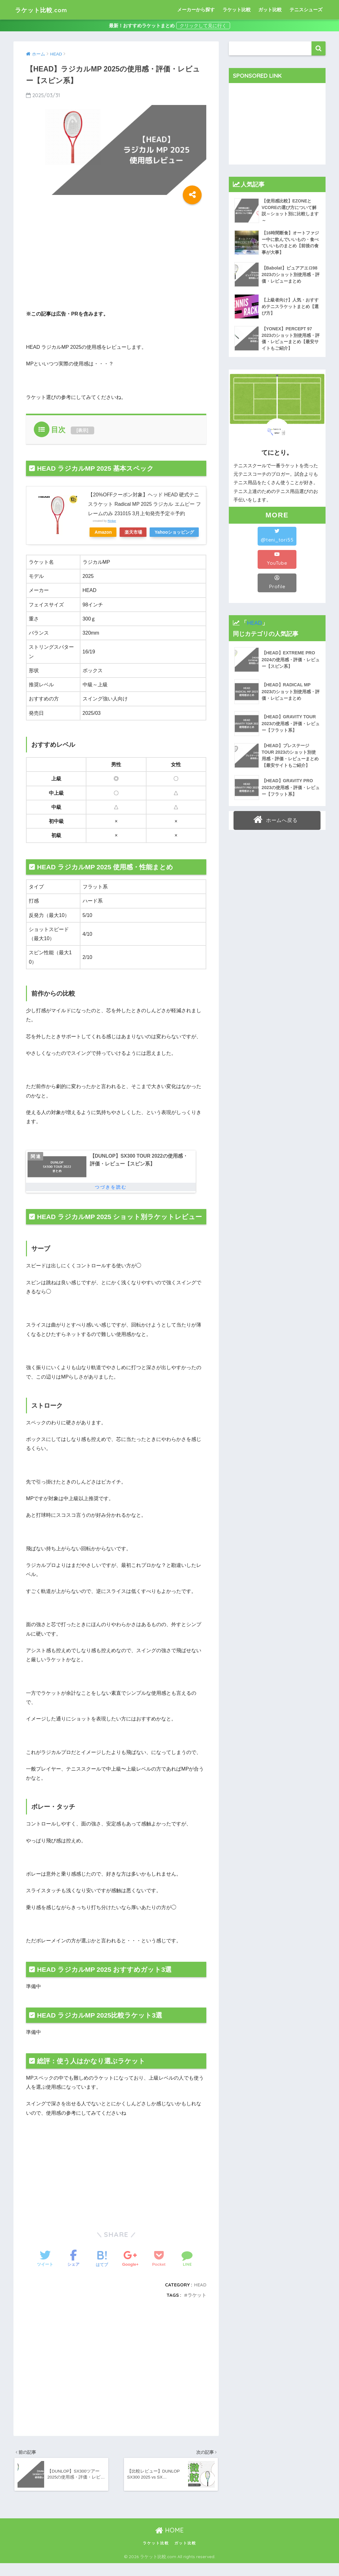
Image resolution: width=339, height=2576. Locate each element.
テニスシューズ (306, 9)
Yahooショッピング (115, 542)
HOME (169, 2543)
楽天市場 (136, 531)
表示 (82, 430)
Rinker (112, 520)
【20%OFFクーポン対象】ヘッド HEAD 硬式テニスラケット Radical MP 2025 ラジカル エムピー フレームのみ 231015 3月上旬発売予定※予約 (145, 504)
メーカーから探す (196, 9)
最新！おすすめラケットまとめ (142, 25)
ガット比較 (270, 9)
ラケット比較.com (47, 9)
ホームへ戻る (276, 819)
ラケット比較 (237, 9)
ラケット (196, 2307)
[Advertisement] (78, 257)
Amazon (104, 531)
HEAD (200, 2297)
